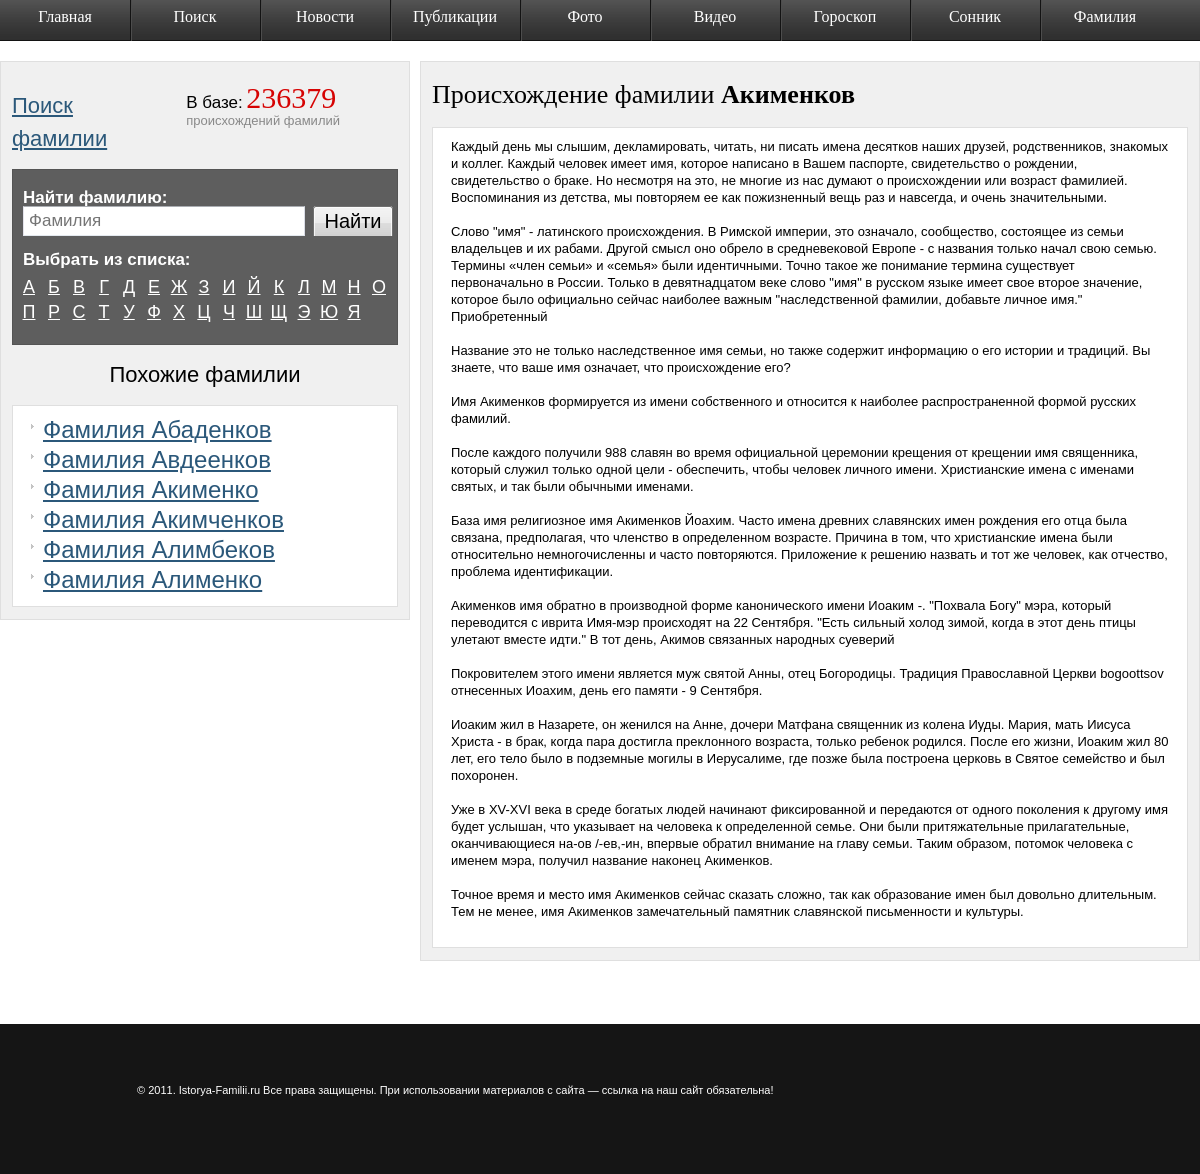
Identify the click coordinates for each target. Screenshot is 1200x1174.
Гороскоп (845, 16)
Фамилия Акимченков (163, 519)
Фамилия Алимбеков (159, 549)
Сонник (975, 16)
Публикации (455, 16)
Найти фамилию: (95, 197)
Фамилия (1105, 16)
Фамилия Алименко (152, 579)
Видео (715, 16)
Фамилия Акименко (151, 489)
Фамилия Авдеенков (157, 459)
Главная (65, 16)
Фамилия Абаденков (157, 429)
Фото (584, 16)
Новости (325, 16)
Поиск (195, 16)
